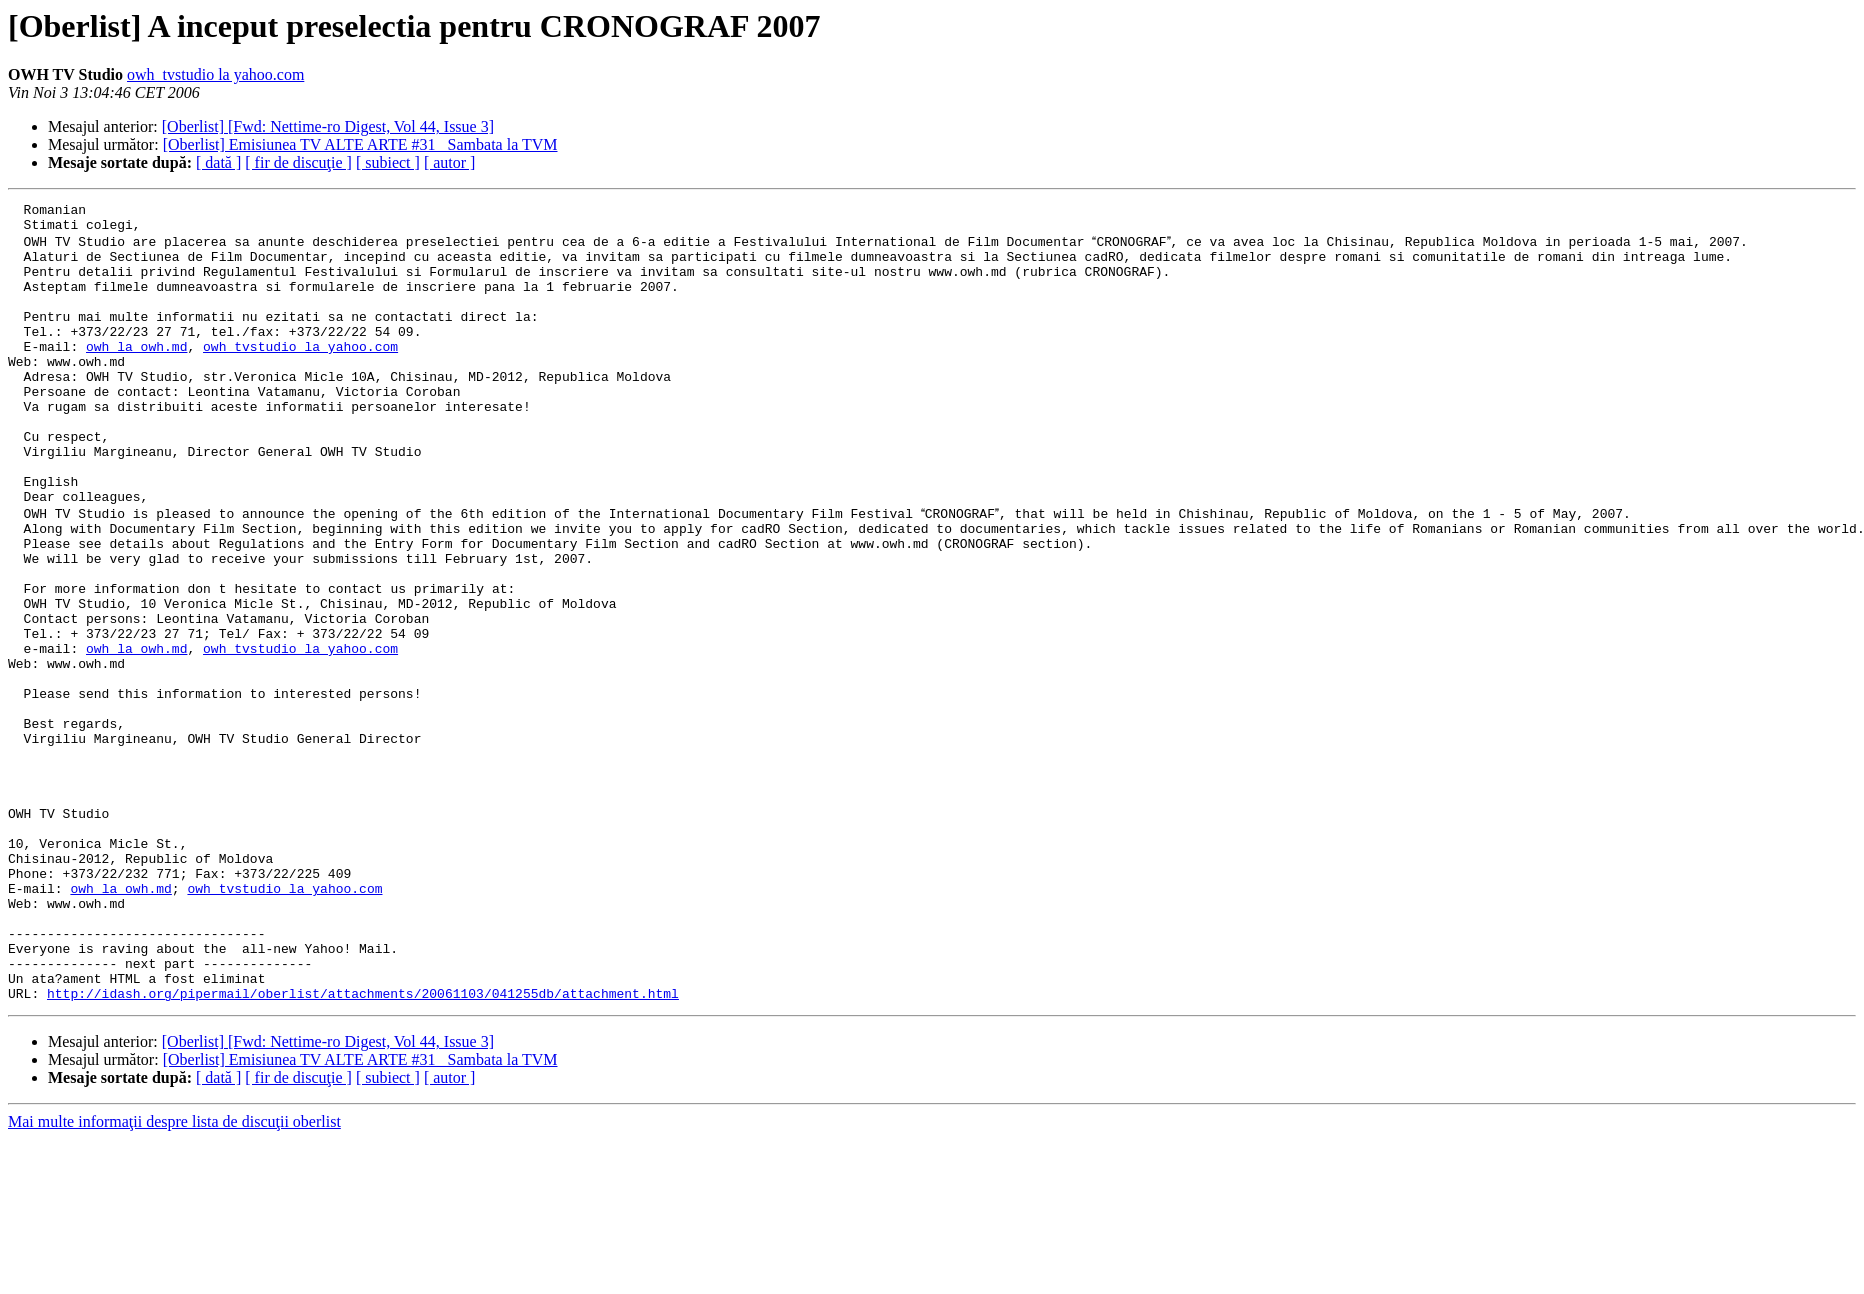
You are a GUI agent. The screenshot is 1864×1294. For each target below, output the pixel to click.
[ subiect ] (388, 162)
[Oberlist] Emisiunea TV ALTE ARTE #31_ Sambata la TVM (360, 144)
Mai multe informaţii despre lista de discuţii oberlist (174, 1276)
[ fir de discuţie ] (298, 162)
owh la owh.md (136, 374)
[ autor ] (450, 162)
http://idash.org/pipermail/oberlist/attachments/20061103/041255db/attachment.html (363, 1148)
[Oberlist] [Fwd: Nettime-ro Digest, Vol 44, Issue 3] (328, 126)
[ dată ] (218, 162)
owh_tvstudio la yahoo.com (215, 74)
